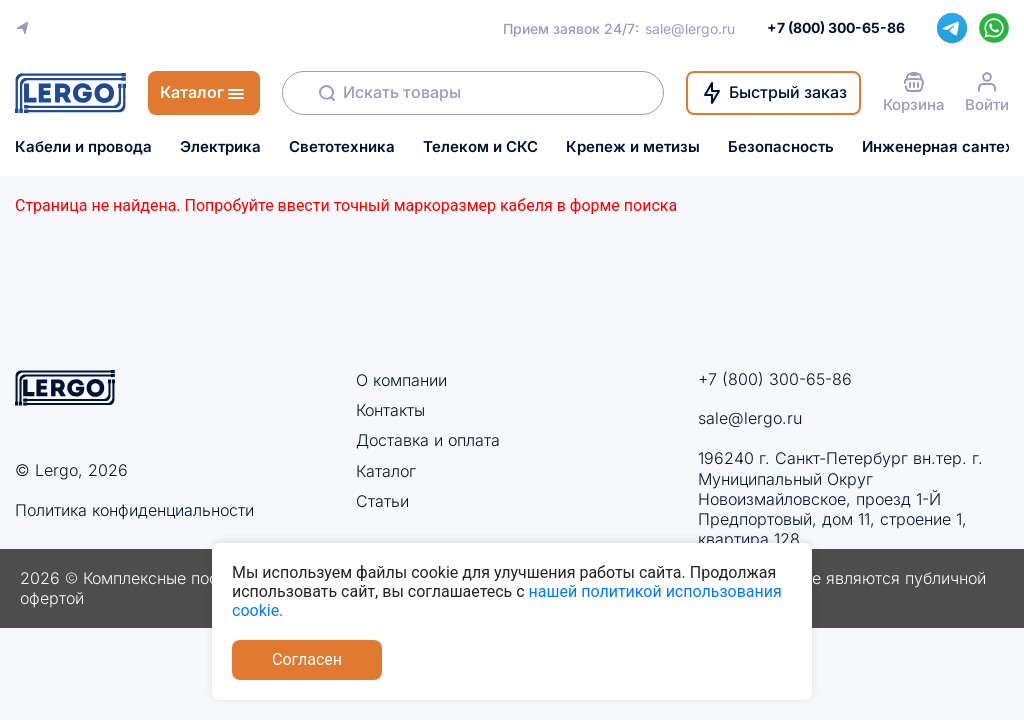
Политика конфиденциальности (134, 510)
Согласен (307, 659)
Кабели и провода (83, 147)
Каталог (386, 471)
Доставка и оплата (428, 440)
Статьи (382, 501)
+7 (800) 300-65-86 (775, 379)
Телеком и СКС (480, 147)
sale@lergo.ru (690, 28)
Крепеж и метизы (633, 147)
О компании (401, 380)
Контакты (390, 410)
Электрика (220, 147)
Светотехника (342, 147)
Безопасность (781, 147)
